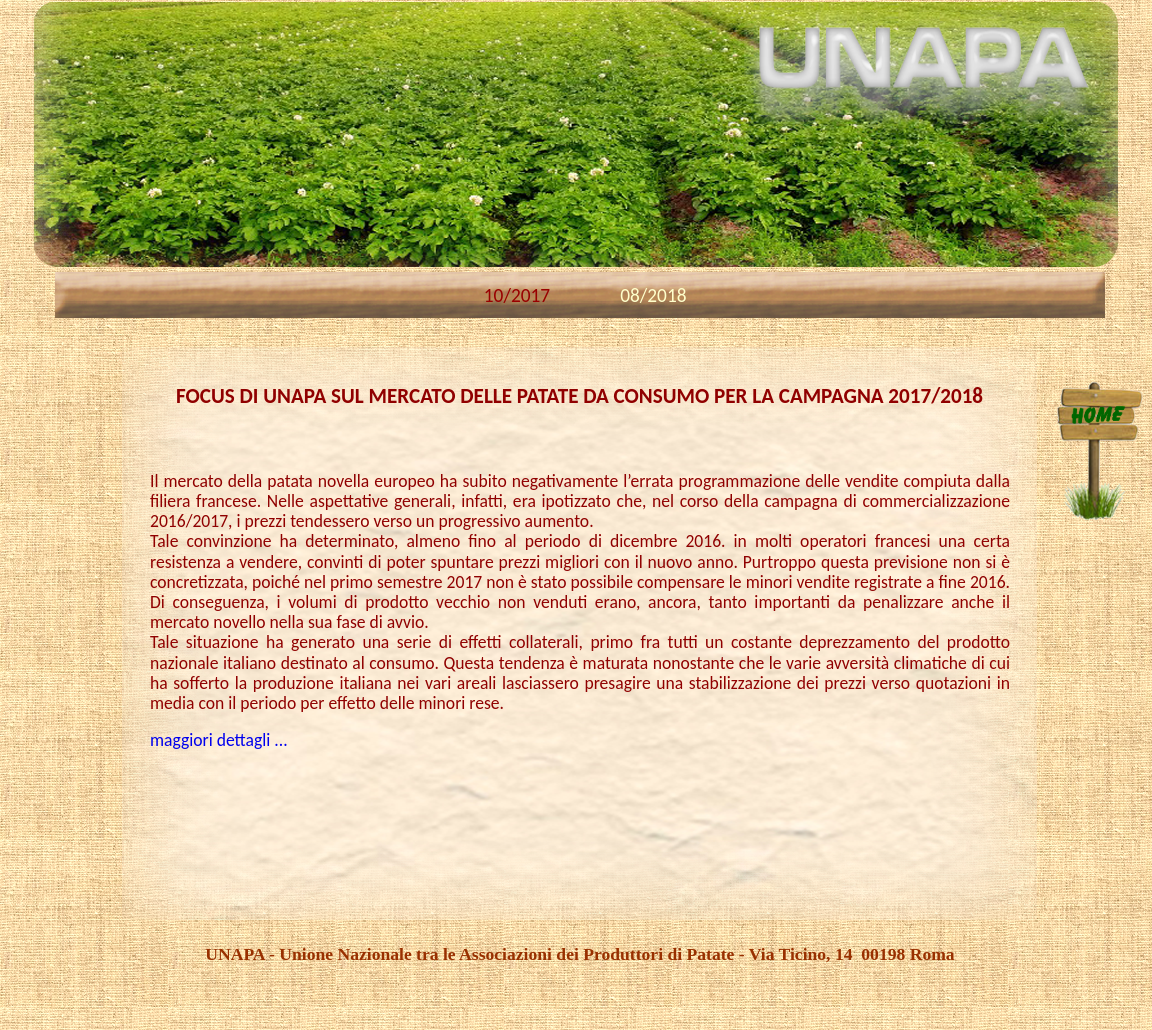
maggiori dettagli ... (219, 740)
